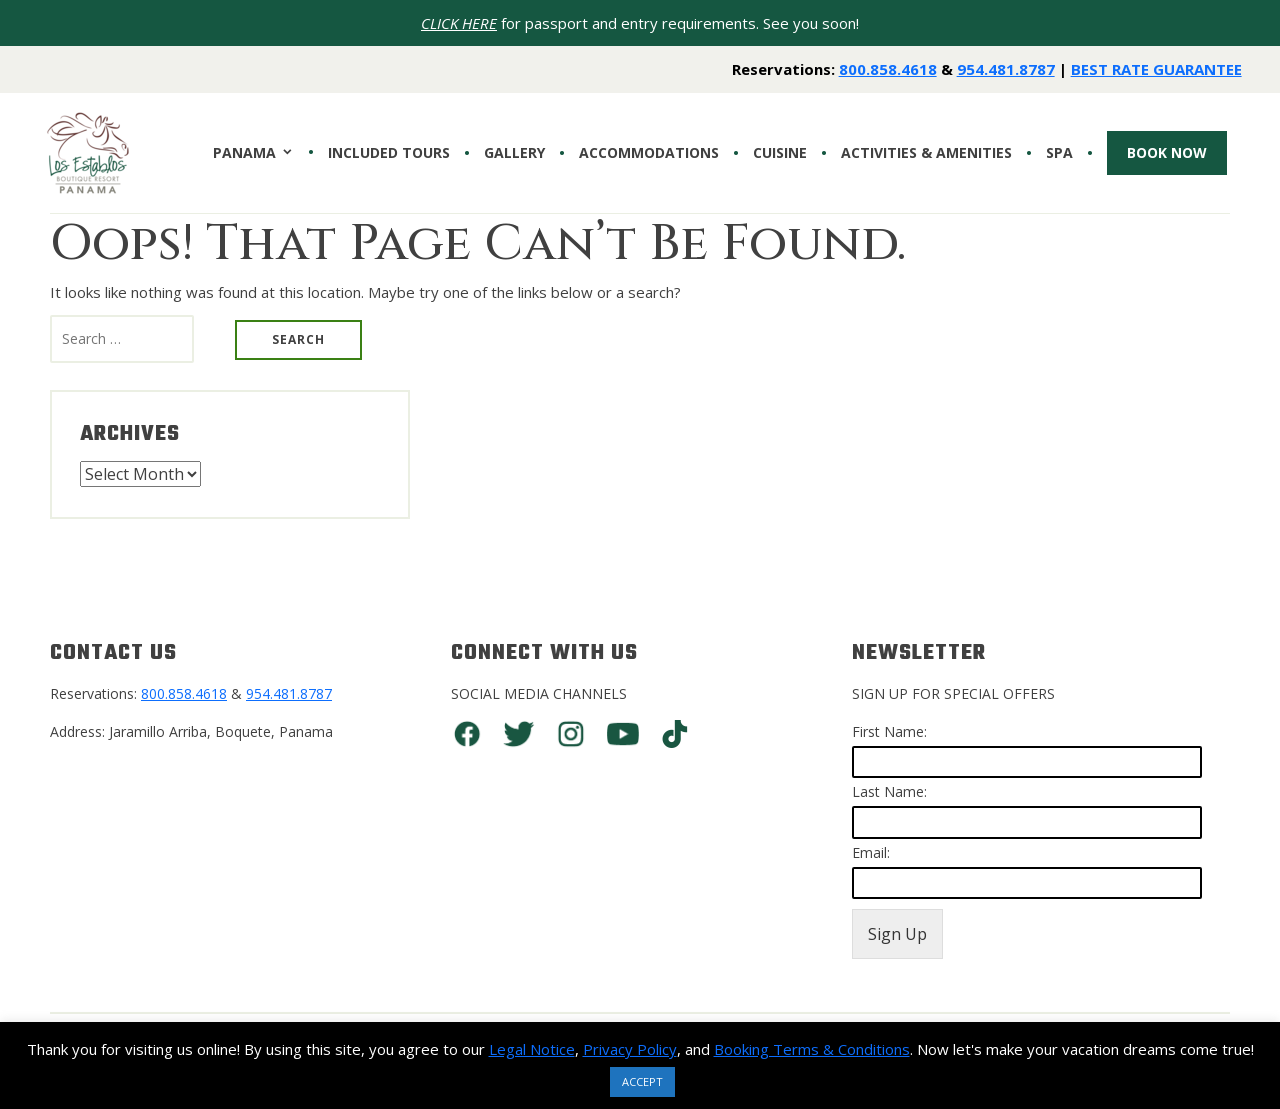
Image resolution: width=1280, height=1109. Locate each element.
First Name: (889, 731)
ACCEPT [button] (642, 1081)
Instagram (571, 734)
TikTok (675, 734)
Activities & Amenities (926, 153)
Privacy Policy (630, 1049)
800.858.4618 (888, 69)
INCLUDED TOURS (389, 153)
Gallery (514, 153)
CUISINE (780, 153)
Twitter (519, 734)
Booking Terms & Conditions (812, 1049)
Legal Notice (532, 1049)
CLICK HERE (459, 23)
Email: (871, 852)
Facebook (467, 734)
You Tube (623, 734)
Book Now (1167, 152)
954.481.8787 (1006, 69)
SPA (1059, 153)
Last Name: (889, 791)
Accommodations (649, 153)
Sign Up (897, 934)
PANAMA (244, 152)
